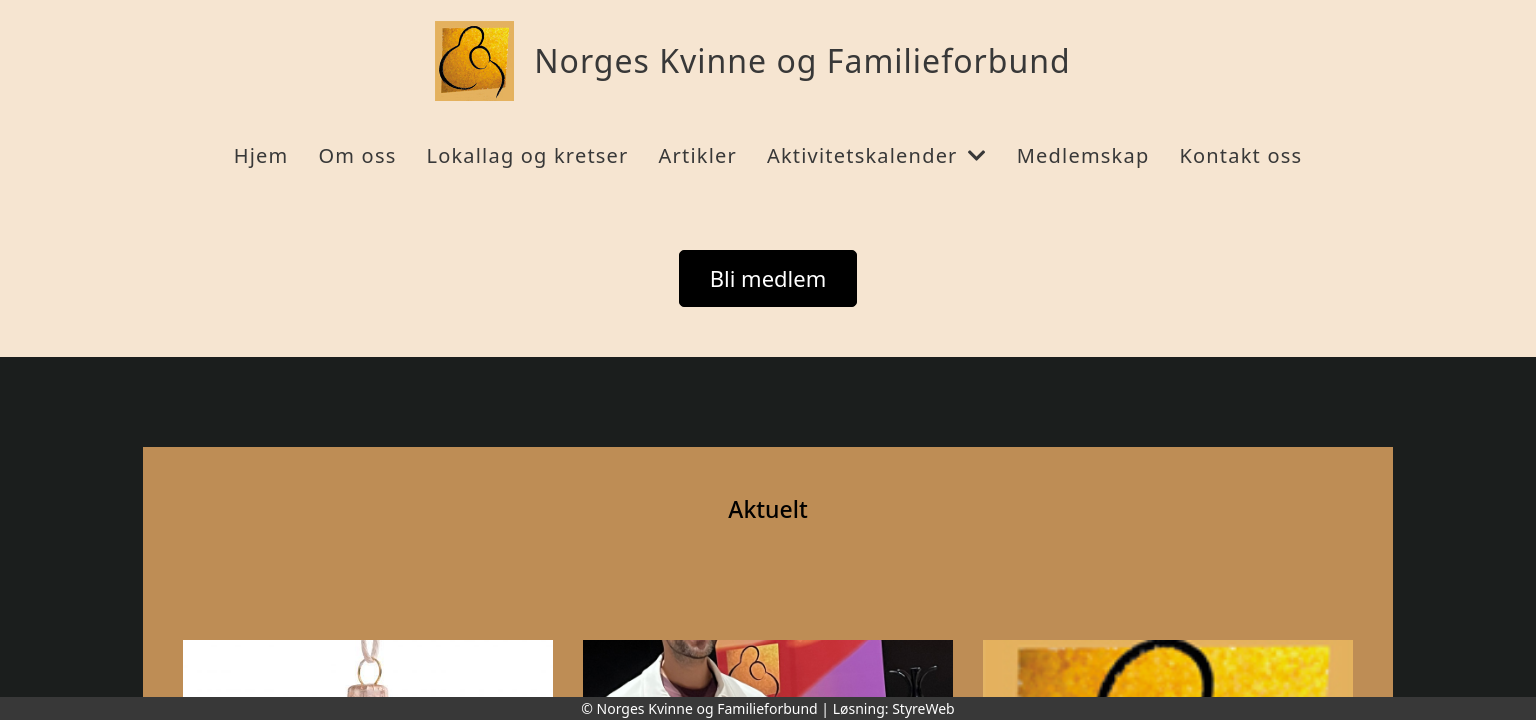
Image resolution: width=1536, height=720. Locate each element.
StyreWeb (923, 708)
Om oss (357, 155)
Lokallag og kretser (527, 155)
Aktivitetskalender (877, 155)
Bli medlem (768, 278)
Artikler (698, 155)
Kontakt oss (1240, 155)
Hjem (261, 155)
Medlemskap (1083, 155)
